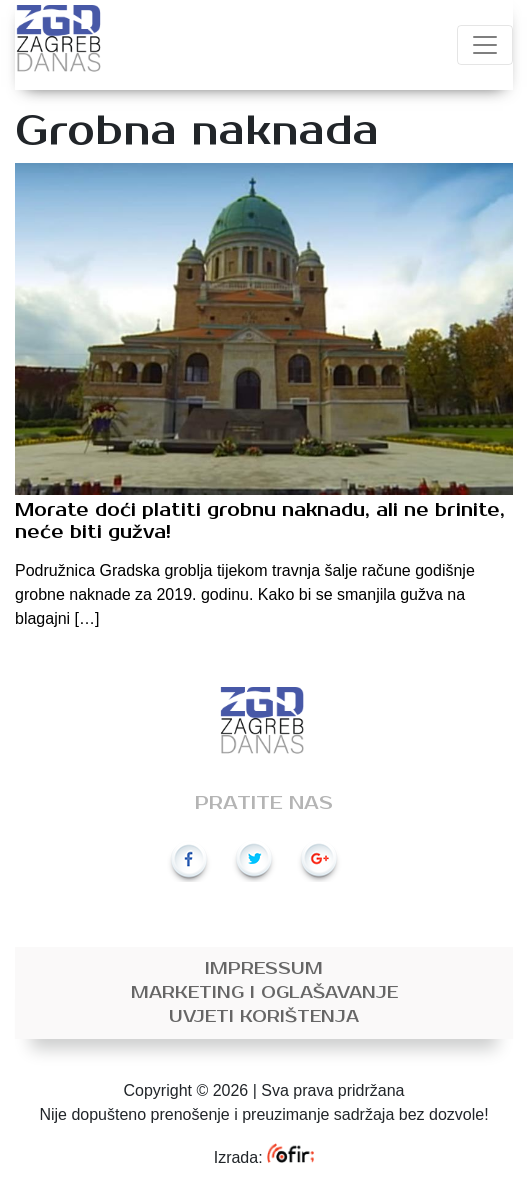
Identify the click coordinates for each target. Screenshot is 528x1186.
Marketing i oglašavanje (264, 993)
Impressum (264, 969)
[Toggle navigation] (485, 45)
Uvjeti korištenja (264, 1017)
